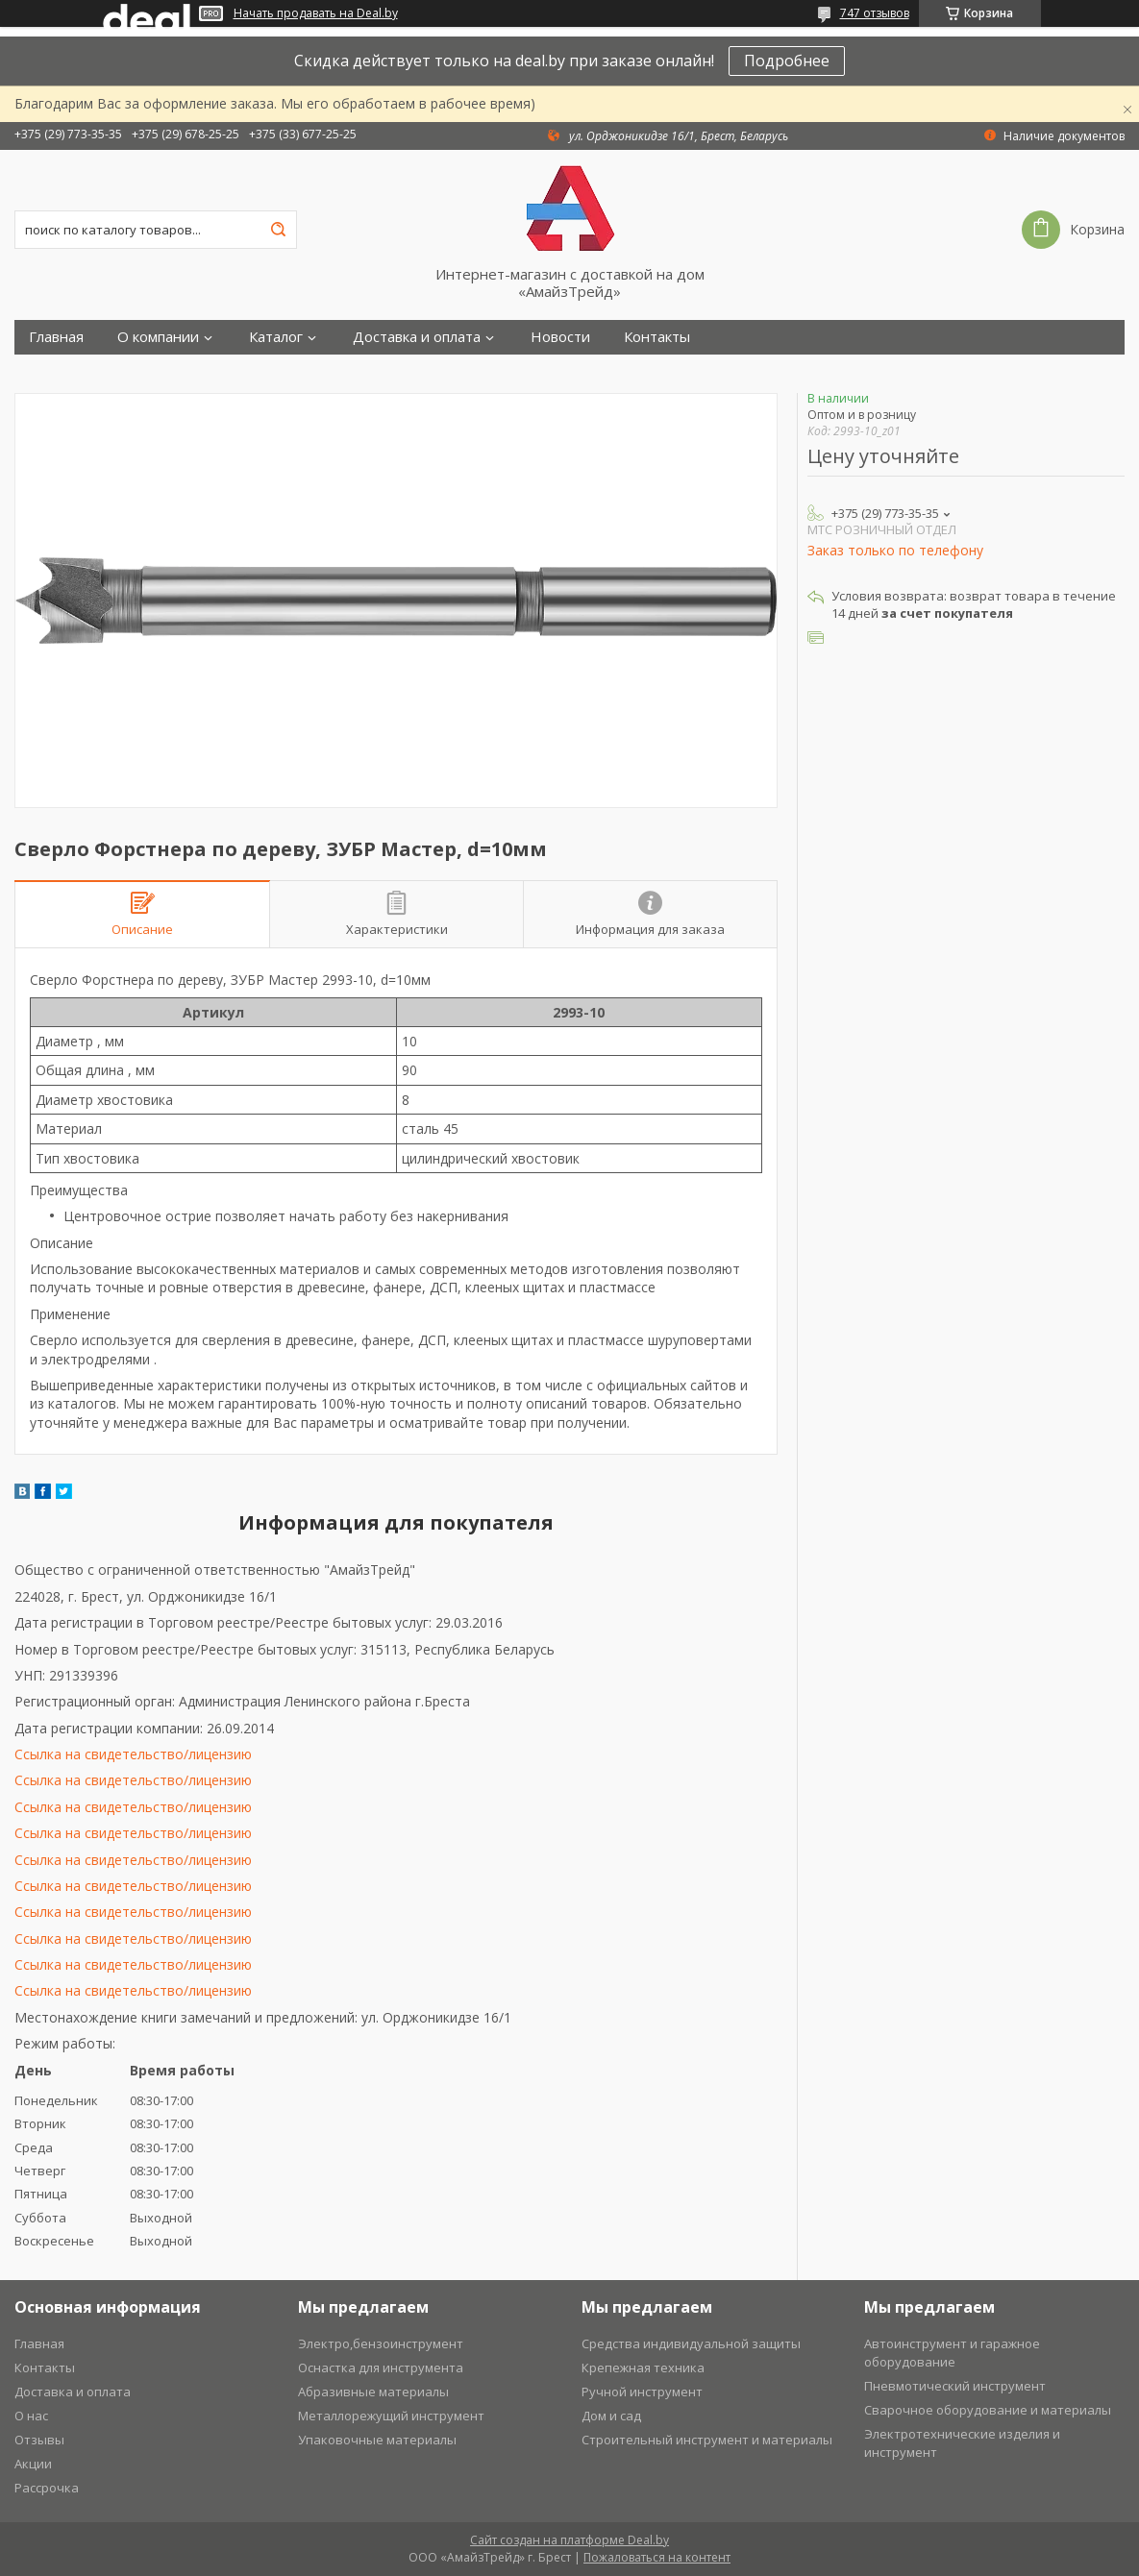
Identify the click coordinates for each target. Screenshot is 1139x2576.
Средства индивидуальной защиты (691, 2343)
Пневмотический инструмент (955, 2385)
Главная (56, 337)
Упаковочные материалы (377, 2439)
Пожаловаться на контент (656, 2557)
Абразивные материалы (373, 2391)
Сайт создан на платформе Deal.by (569, 2540)
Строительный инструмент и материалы (707, 2439)
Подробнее (786, 60)
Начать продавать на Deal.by (316, 13)
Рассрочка (46, 2487)
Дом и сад (611, 2415)
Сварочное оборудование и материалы (987, 2409)
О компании (158, 337)
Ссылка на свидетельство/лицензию (133, 1754)
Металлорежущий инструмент (391, 2415)
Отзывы (39, 2439)
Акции (33, 2463)
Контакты (657, 337)
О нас (31, 2415)
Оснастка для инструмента (380, 2367)
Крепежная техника (643, 2367)
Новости (560, 337)
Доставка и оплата (417, 337)
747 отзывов (874, 13)
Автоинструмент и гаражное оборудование (952, 2352)
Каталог (276, 337)
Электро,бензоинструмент (380, 2343)
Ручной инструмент (642, 2391)
